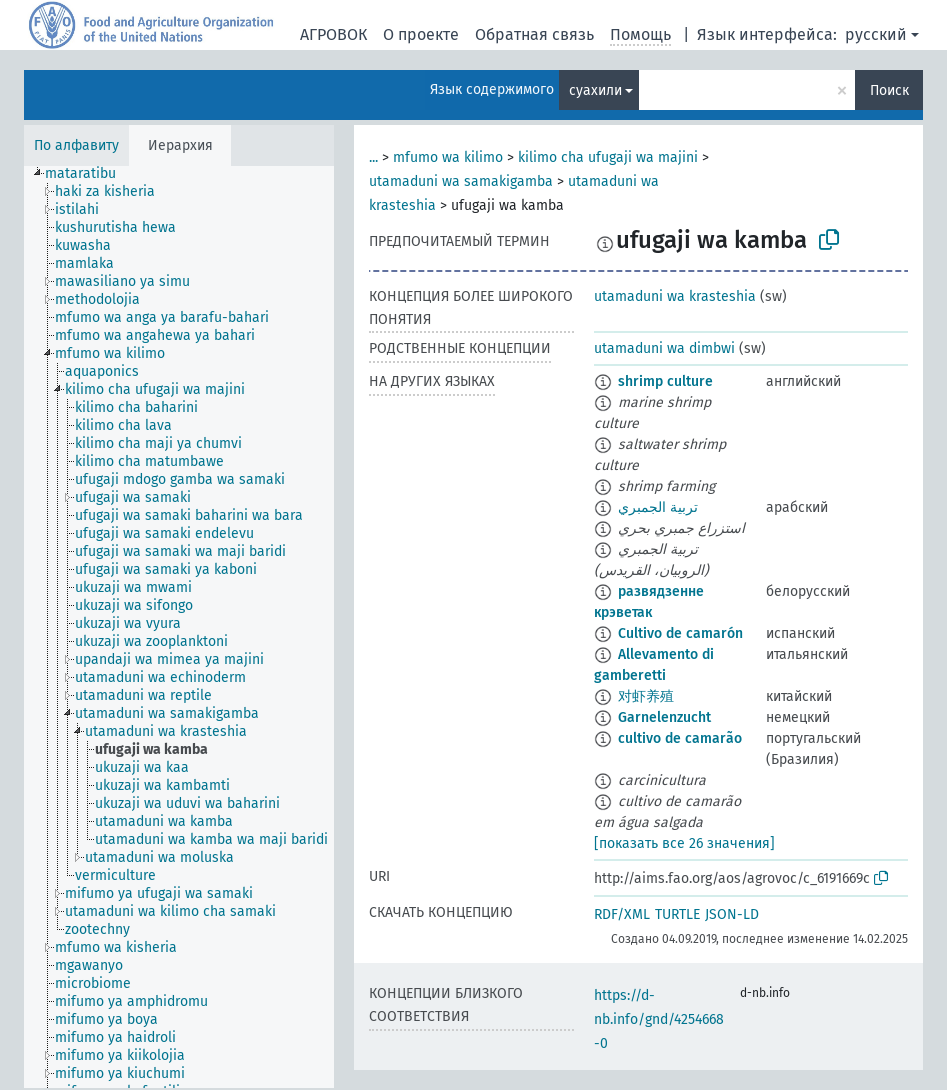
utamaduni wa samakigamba (461, 181)
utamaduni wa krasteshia (675, 296)
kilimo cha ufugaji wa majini (608, 157)
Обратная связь (534, 34)
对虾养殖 (646, 696)
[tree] (179, 627)
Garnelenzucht (664, 717)
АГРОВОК (333, 34)
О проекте (421, 34)
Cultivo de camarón (680, 633)
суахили (595, 90)
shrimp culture (665, 381)
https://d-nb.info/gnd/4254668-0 (659, 1019)
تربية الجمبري (658, 507)
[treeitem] (89, 174)
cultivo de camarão (680, 738)
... (373, 157)
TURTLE (677, 914)
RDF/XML (622, 914)
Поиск (889, 90)
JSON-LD (732, 914)
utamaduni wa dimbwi (664, 348)
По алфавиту (76, 145)
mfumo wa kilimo (448, 157)
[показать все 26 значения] (684, 843)
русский (876, 34)
